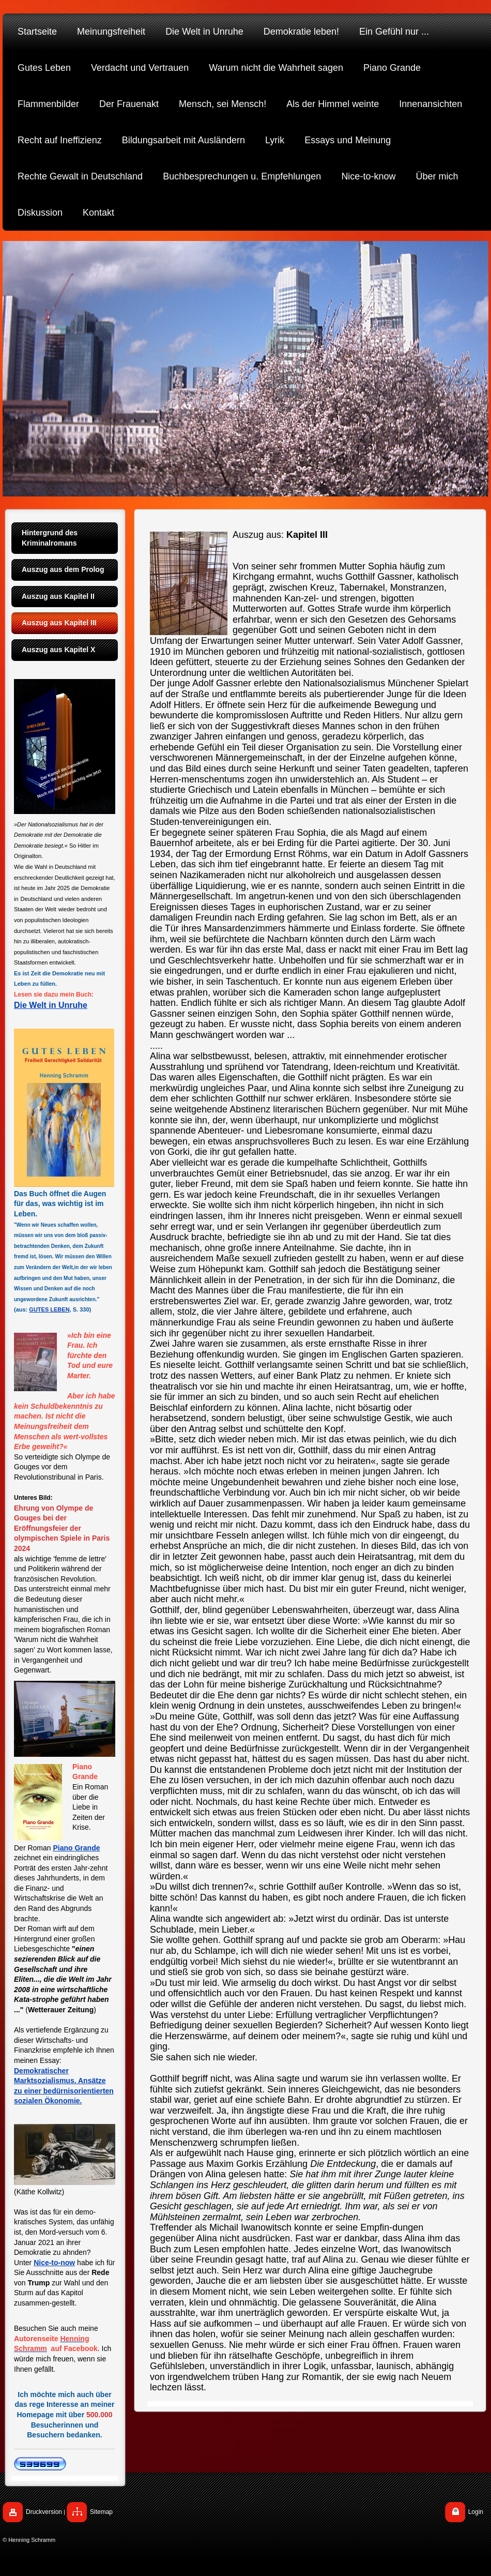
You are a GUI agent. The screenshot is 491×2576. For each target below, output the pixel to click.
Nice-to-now (54, 2262)
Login (475, 2511)
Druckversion (44, 2511)
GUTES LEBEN (49, 1309)
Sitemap (101, 2511)
